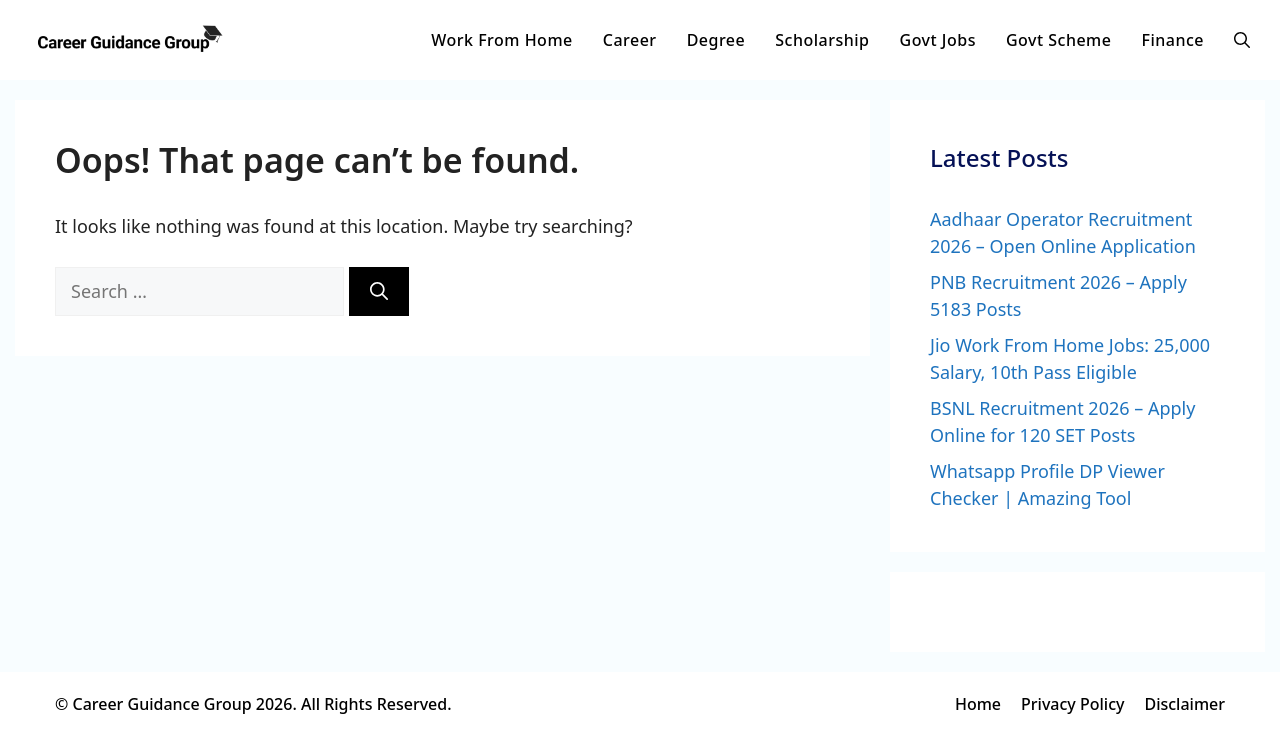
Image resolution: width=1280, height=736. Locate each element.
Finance (1172, 40)
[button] (1242, 40)
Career (630, 40)
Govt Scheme (1059, 40)
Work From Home (501, 40)
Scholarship (822, 40)
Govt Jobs (938, 40)
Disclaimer (1184, 704)
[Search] (379, 291)
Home (978, 704)
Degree (716, 40)
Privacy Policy (1072, 704)
